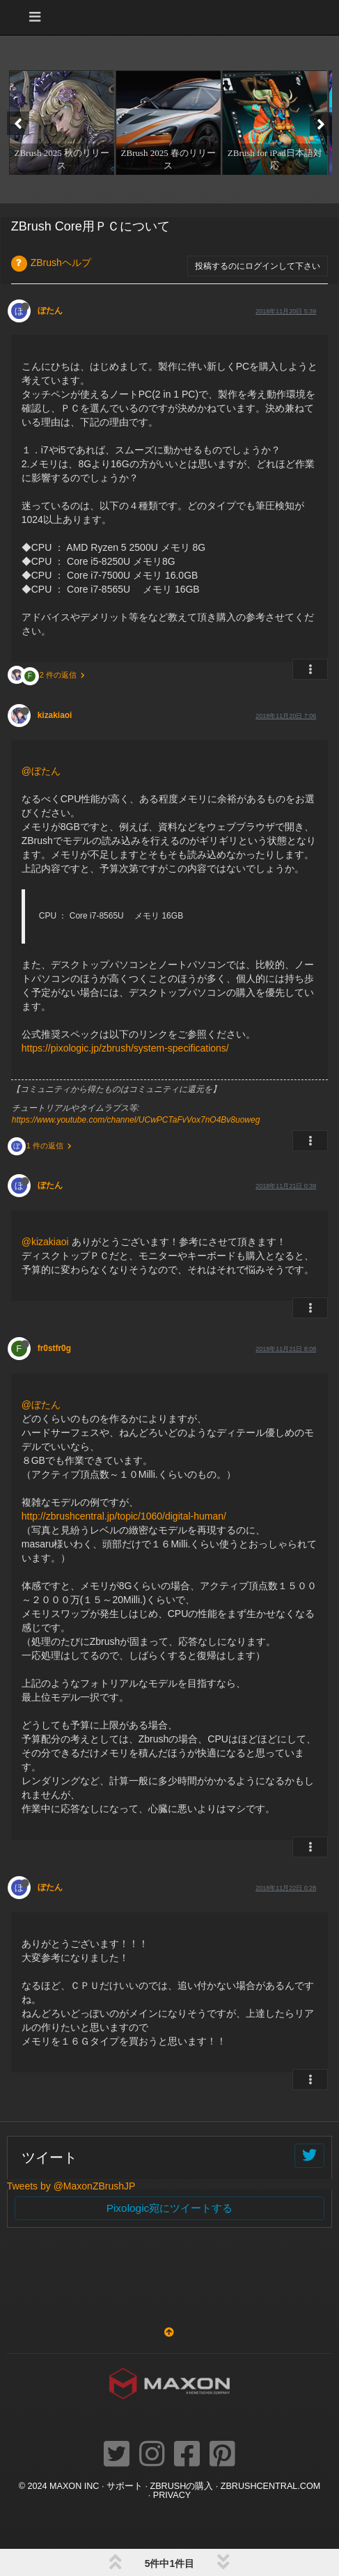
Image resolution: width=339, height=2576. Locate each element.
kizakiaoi (55, 715)
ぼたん (50, 310)
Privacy (172, 2495)
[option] (60, 122)
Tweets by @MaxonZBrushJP (71, 2186)
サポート (125, 2486)
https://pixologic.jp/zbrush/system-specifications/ (125, 1048)
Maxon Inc (74, 2486)
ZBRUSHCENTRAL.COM (270, 2486)
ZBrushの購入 (181, 2486)
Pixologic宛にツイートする (170, 2208)
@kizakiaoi (45, 1241)
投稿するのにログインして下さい (257, 266)
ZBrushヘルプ (61, 262)
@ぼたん (41, 770)
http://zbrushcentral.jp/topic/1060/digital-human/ (124, 1516)
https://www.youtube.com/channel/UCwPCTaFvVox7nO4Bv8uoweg (136, 1120)
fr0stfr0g (54, 1348)
